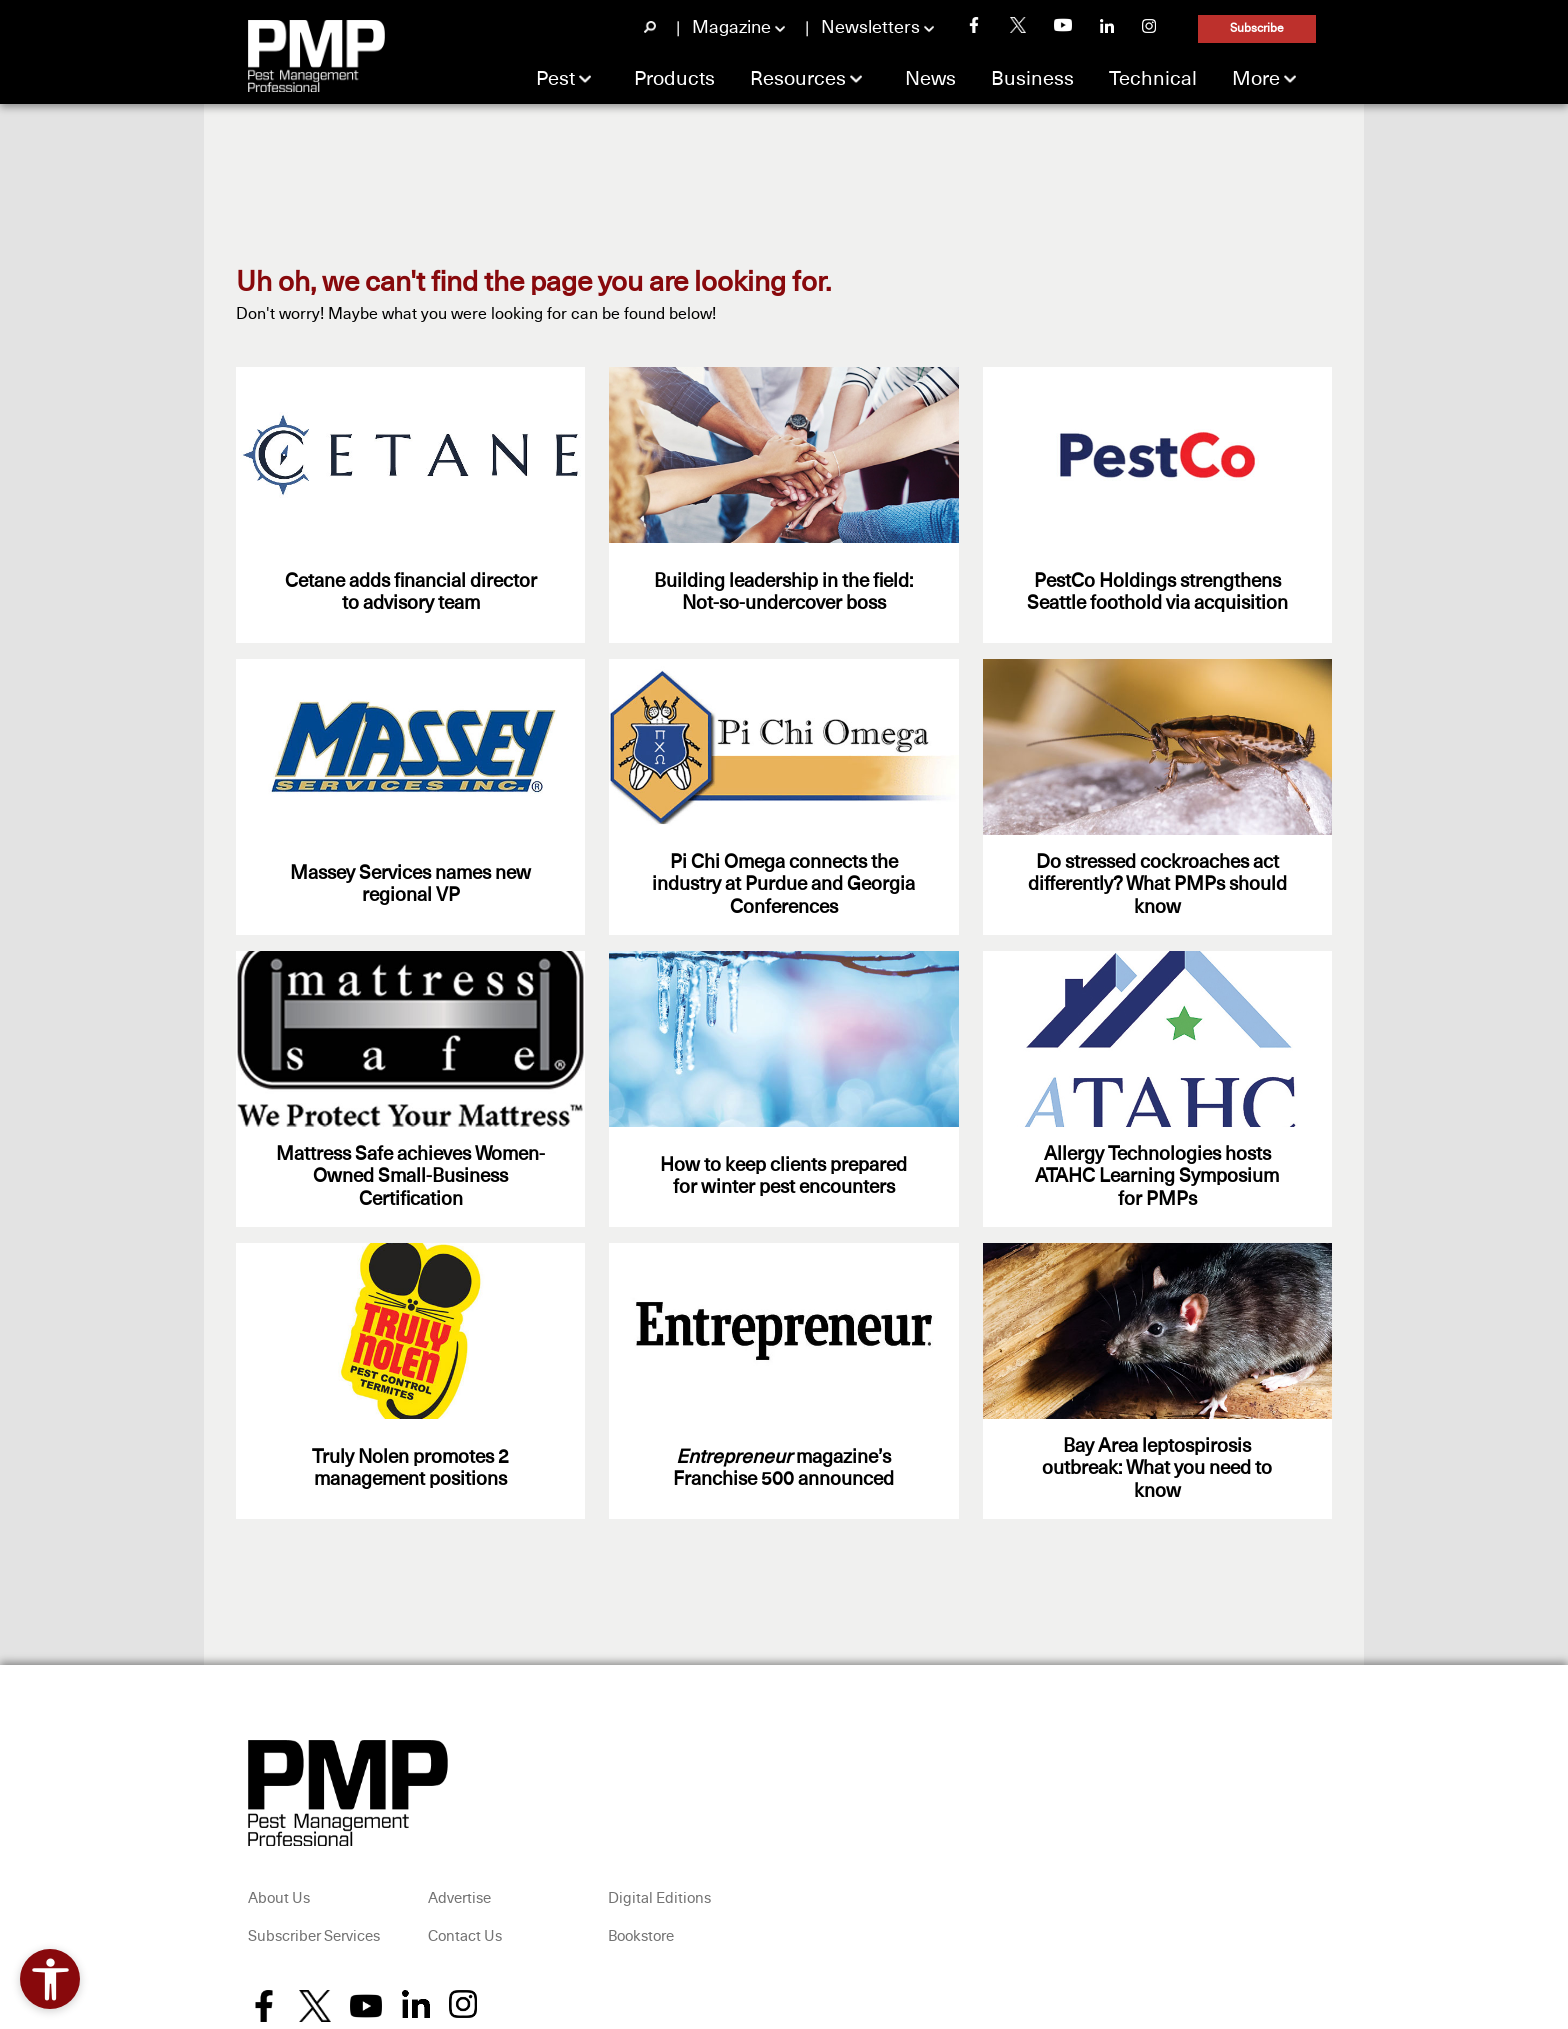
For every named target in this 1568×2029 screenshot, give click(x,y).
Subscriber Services (314, 1936)
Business (1032, 79)
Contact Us (465, 1936)
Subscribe (1257, 29)
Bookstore (641, 1936)
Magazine (731, 28)
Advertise (459, 1898)
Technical (1153, 79)
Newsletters (870, 28)
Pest (555, 79)
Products (674, 79)
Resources (798, 79)
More (1256, 79)
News (930, 79)
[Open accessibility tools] (50, 1979)
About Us (279, 1898)
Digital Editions (659, 1898)
